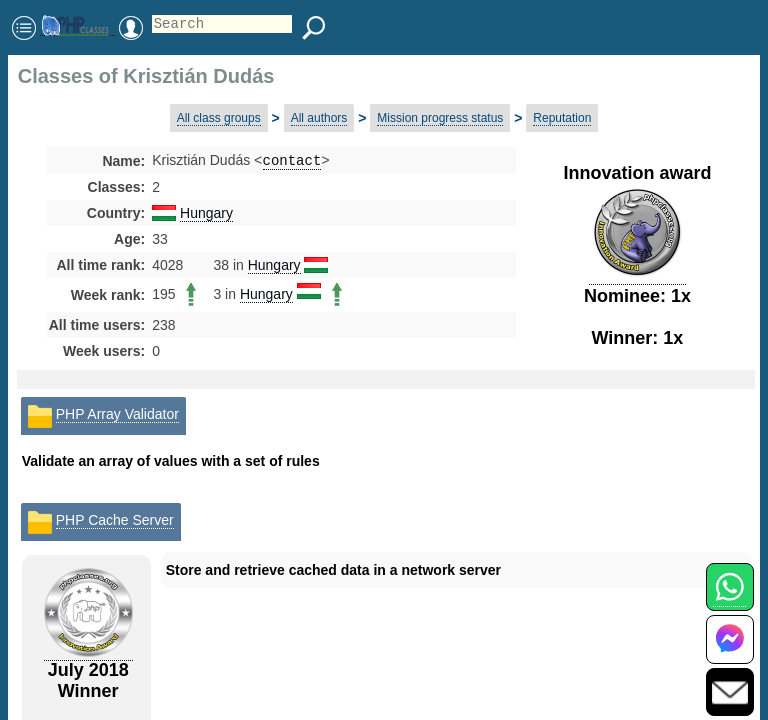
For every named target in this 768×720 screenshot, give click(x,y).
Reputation (562, 118)
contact (292, 161)
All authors (319, 118)
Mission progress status (440, 118)
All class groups (219, 118)
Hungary (206, 215)
